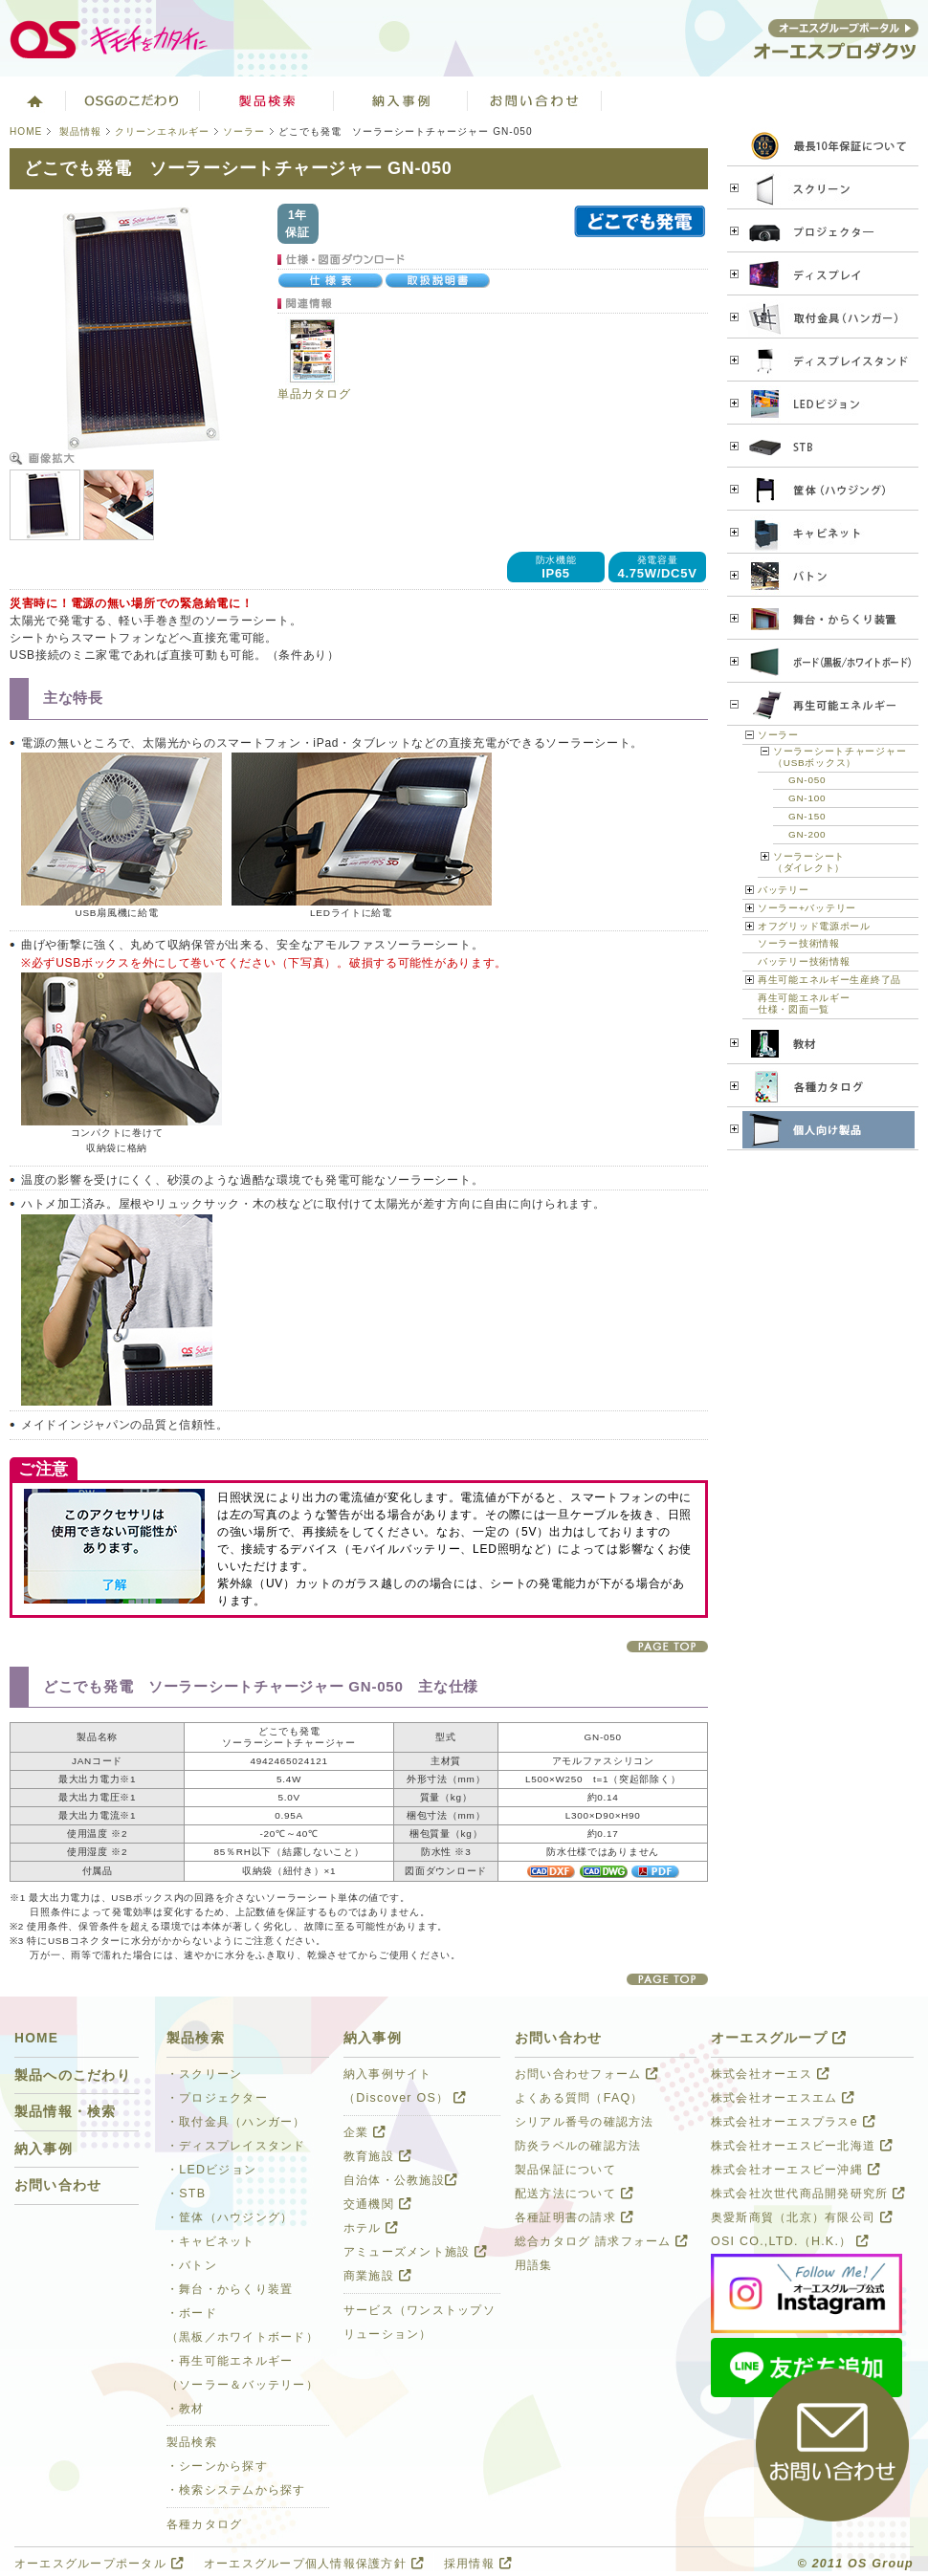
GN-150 (807, 816)
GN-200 (807, 834)
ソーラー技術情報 (799, 943)
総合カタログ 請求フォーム (602, 2241)
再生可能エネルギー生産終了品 (829, 979)
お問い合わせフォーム (586, 2074)
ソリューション (401, 100)
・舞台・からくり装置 (229, 2289)
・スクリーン (204, 2074)
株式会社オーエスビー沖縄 (795, 2169)
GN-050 (807, 780)
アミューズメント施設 (415, 2252)
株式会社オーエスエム (782, 2098)
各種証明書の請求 (574, 2217)
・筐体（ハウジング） (229, 2217)
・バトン (191, 2265)
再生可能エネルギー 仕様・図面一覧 (804, 1004)
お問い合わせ (535, 100)
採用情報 (478, 2563)
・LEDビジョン (211, 2169)
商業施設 (377, 2275)
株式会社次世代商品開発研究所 (808, 2193)
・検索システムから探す (236, 2490)
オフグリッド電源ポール (814, 926)
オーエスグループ (779, 2038)
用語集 (534, 2265)
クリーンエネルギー (162, 131)
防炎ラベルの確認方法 (578, 2145)
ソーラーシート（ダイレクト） (809, 862)
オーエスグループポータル (99, 2563)
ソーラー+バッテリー (807, 908)
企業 (364, 2132)
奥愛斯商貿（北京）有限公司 (802, 2217)
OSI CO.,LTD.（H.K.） (790, 2241)
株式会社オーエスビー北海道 (802, 2145)
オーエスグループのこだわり (133, 100)
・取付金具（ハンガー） (236, 2121)
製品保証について (565, 2169)
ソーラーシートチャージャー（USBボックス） (839, 757)
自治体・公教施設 (400, 2180)
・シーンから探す (217, 2466)
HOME (26, 131)
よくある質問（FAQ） (579, 2098)
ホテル (371, 2228)
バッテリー (783, 889)
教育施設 (377, 2156)
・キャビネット (210, 2241)
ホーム (33, 100)
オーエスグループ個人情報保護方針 (314, 2563)
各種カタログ (204, 2524)
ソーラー (244, 131)
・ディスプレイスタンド (236, 2145)
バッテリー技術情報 (804, 961)
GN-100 (807, 798)
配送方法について (574, 2193)
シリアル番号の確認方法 (584, 2121)
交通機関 (377, 2204)
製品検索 (267, 100)
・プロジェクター (217, 2098)
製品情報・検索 (65, 2112)
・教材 (185, 2408)
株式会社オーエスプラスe (793, 2121)
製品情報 (80, 131)
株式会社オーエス (770, 2074)
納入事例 (43, 2149)
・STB (186, 2193)
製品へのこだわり (72, 2075)
